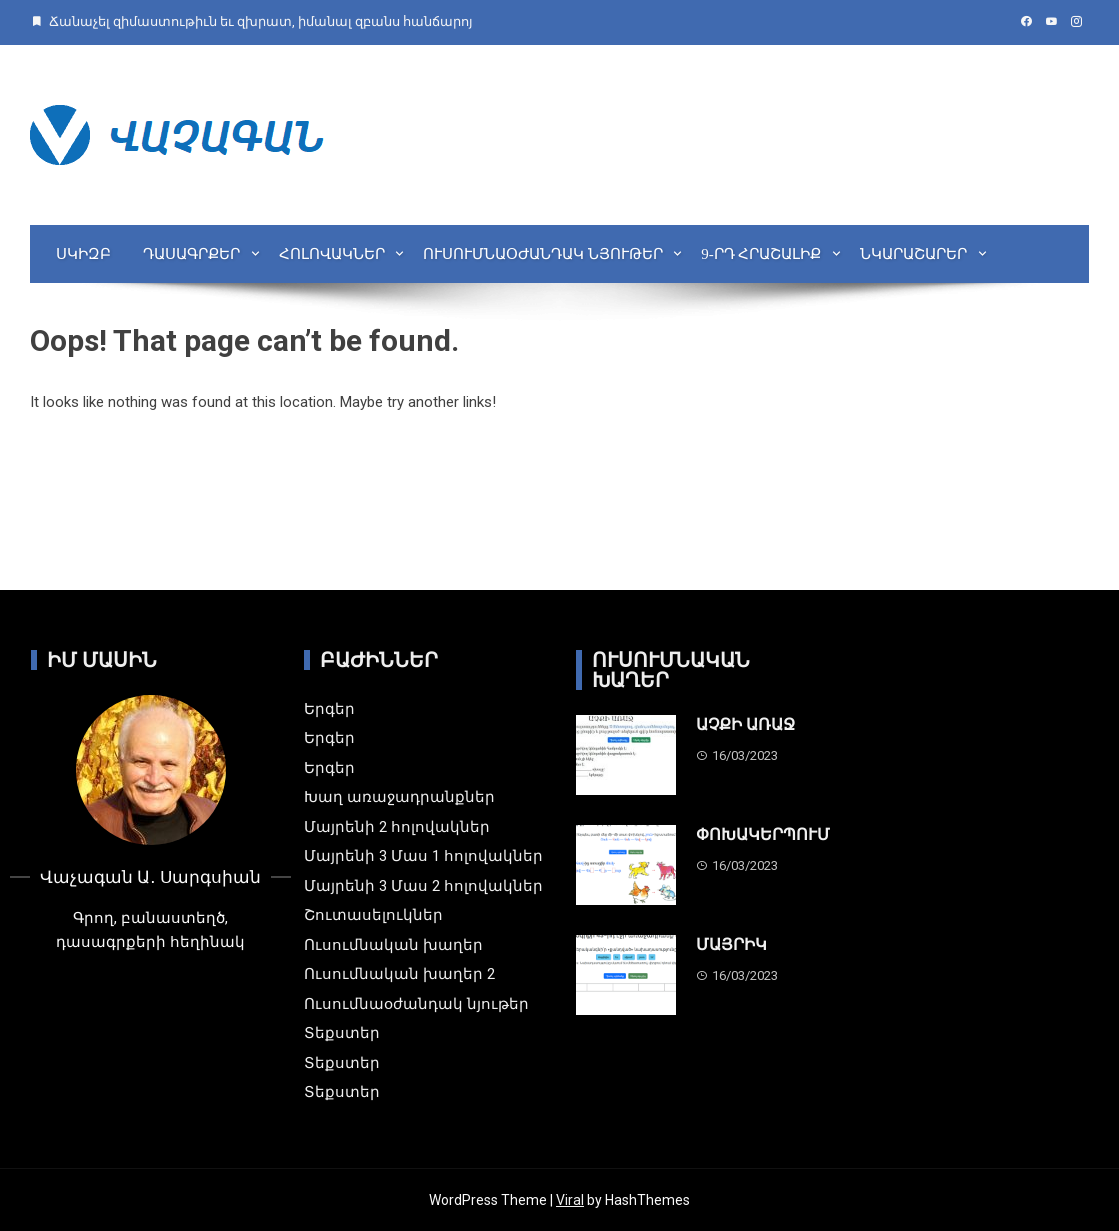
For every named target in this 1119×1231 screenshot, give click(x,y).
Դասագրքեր (191, 254)
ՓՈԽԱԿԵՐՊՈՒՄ (763, 834)
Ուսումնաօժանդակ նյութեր (543, 254)
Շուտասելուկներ (373, 915)
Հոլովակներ (332, 254)
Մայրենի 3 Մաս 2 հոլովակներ (423, 886)
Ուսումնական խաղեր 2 (399, 974)
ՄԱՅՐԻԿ (731, 944)
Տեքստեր (342, 1033)
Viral (570, 1200)
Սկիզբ (83, 254)
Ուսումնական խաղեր (393, 945)
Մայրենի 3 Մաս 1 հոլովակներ (423, 856)
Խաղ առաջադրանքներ (399, 797)
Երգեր (329, 709)
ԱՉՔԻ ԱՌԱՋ (745, 724)
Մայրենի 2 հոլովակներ (397, 827)
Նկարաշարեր (913, 254)
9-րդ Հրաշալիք (761, 254)
